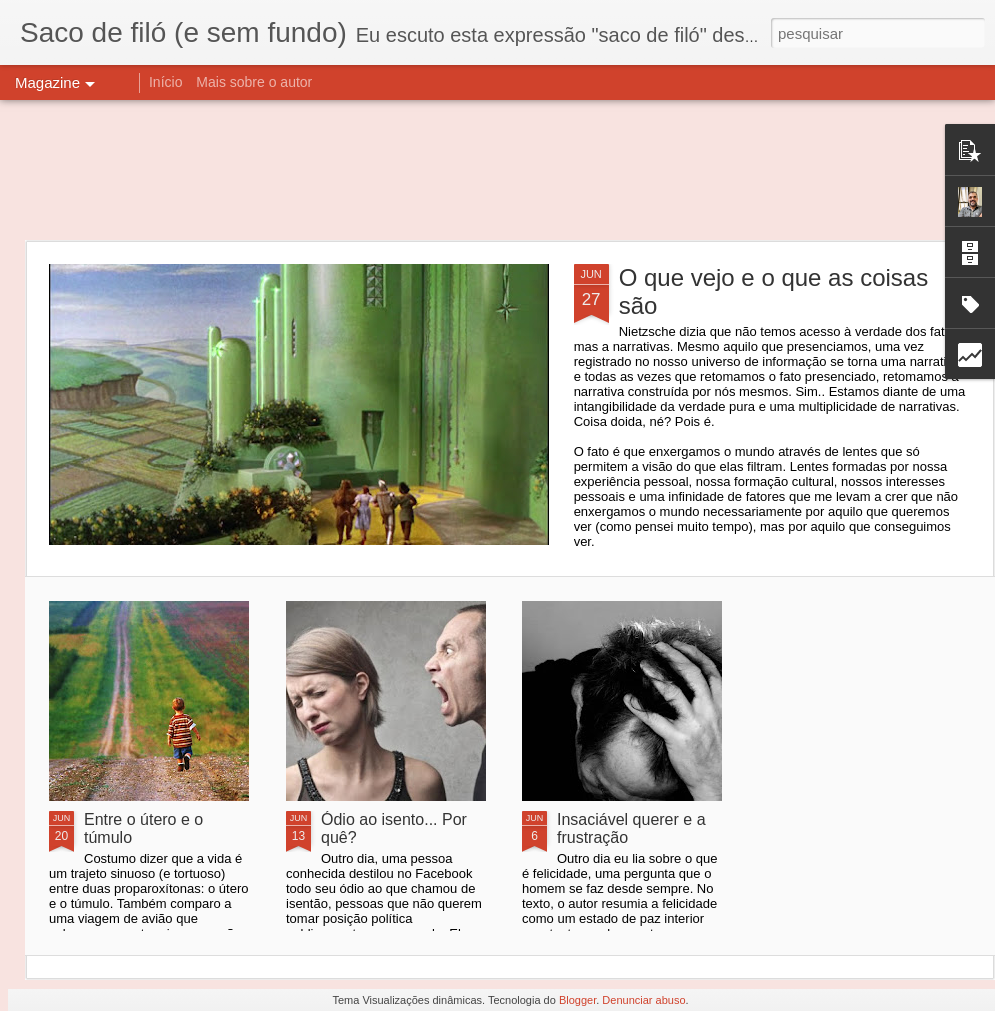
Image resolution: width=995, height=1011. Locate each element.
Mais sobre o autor (254, 82)
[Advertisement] (497, 170)
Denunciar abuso (643, 1000)
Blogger (577, 1000)
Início (165, 82)
